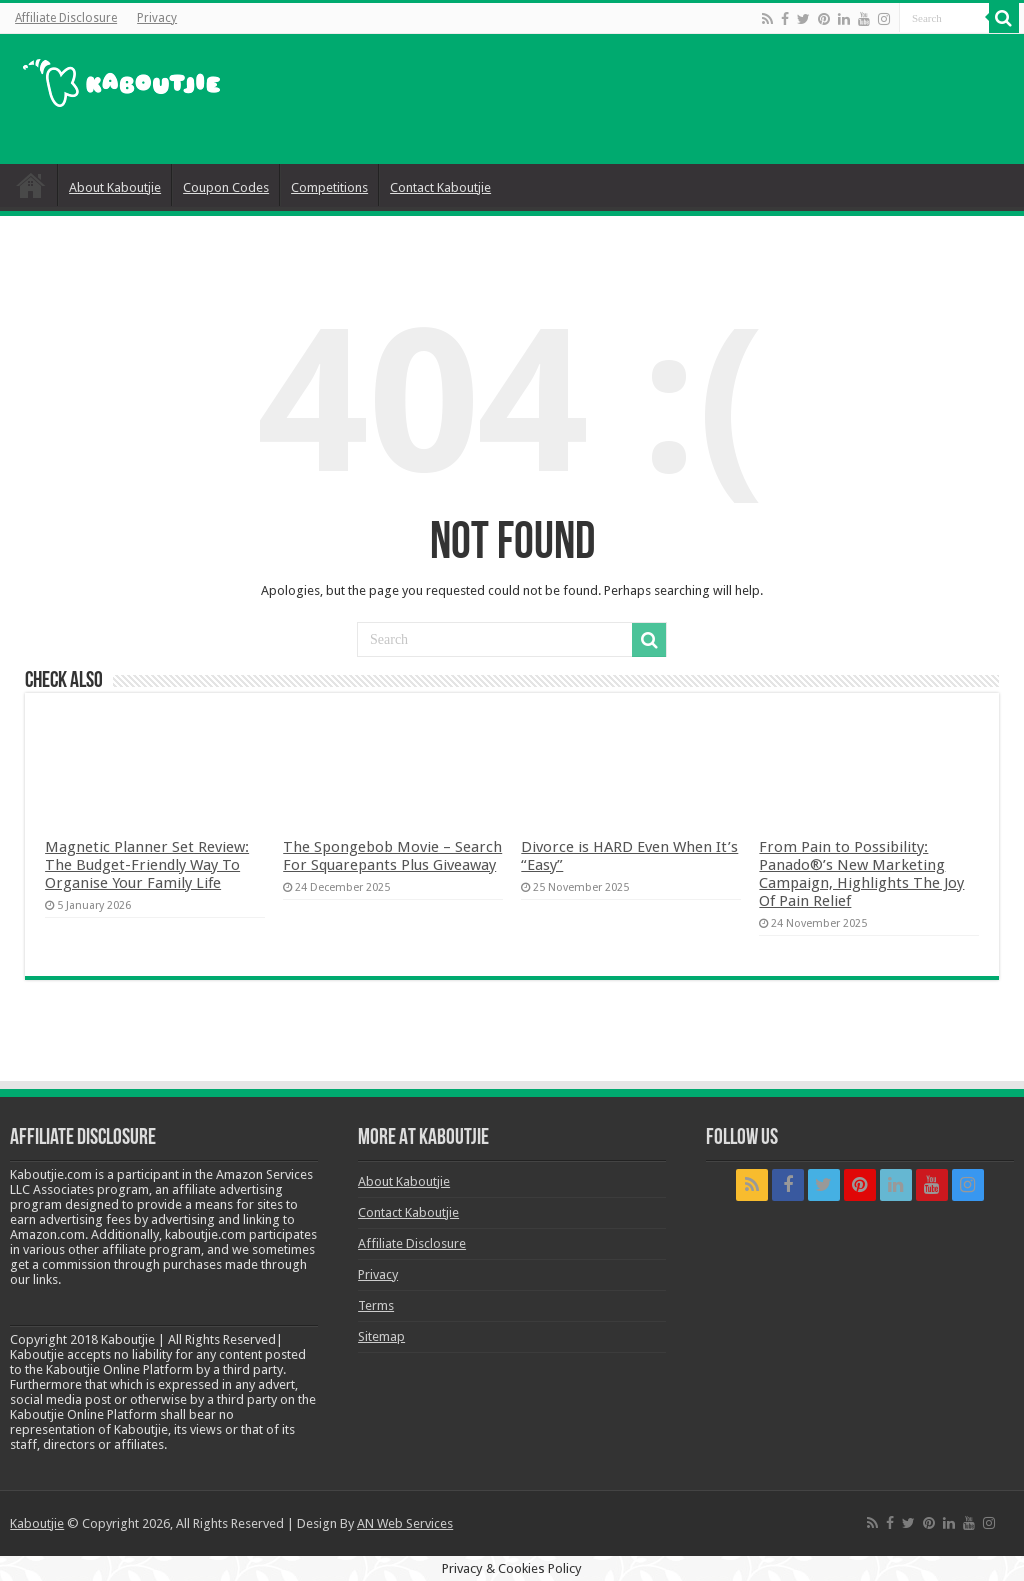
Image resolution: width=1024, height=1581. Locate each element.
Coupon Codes (226, 187)
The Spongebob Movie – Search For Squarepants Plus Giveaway (392, 856)
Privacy (157, 18)
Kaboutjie (37, 1523)
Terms (376, 1305)
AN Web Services (405, 1523)
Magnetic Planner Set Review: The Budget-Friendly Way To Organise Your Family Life (147, 865)
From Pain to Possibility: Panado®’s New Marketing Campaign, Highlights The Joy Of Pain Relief (861, 874)
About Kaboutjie (115, 187)
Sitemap (381, 1336)
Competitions (329, 187)
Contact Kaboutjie (440, 187)
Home (31, 185)
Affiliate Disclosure (66, 18)
